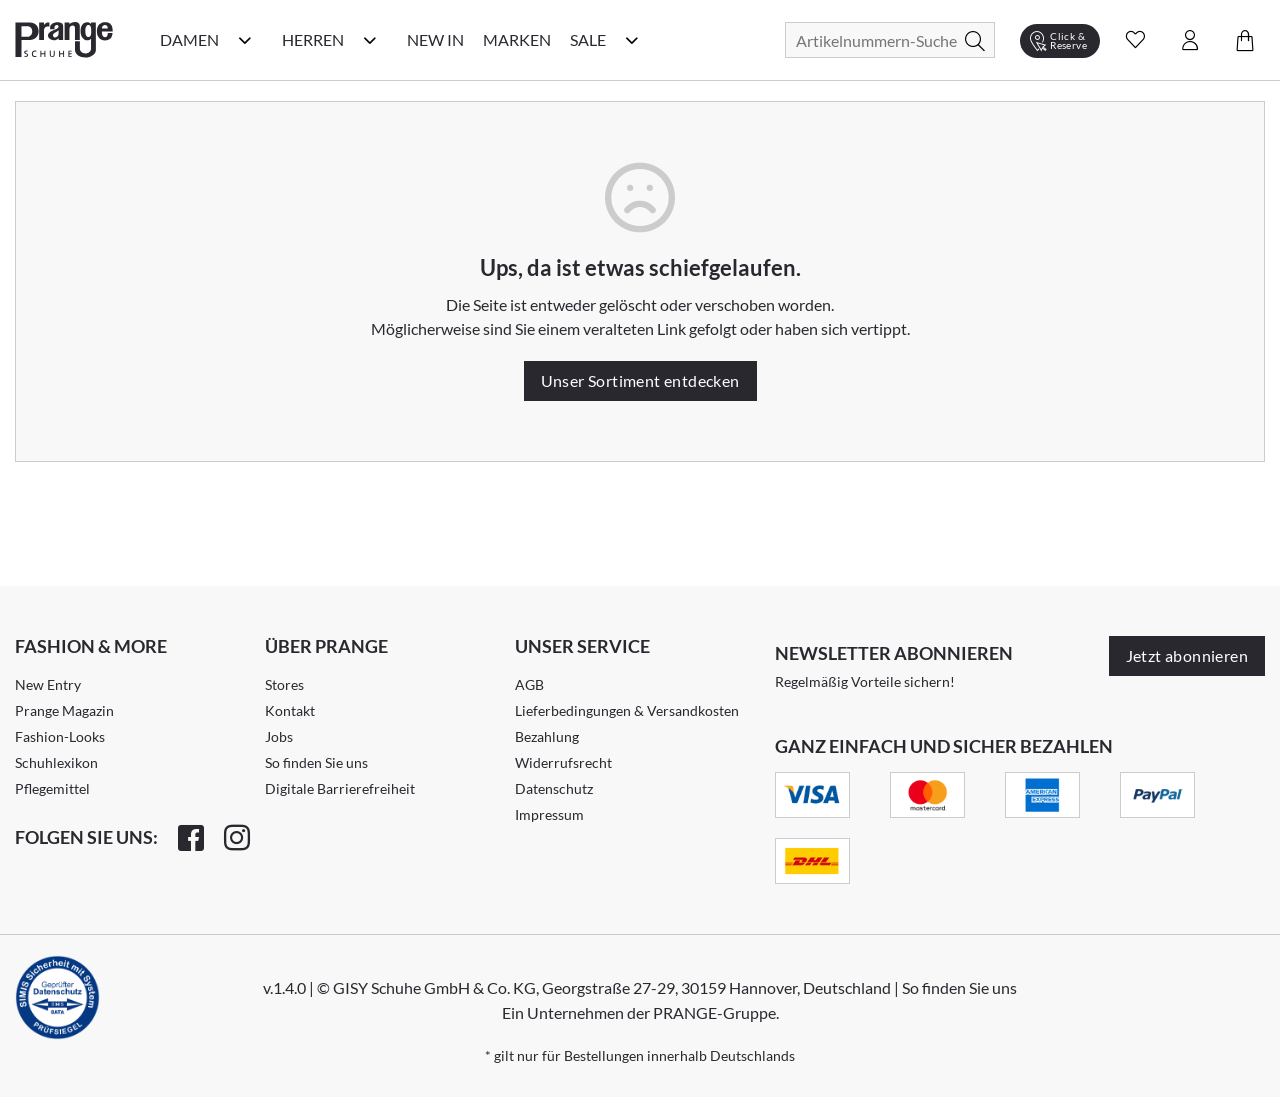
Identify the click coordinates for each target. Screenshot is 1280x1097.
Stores (284, 684)
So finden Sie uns (316, 762)
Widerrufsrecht (563, 762)
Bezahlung (547, 736)
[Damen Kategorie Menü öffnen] (245, 40)
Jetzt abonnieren (1187, 655)
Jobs (279, 736)
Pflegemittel (52, 788)
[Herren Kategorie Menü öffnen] (370, 40)
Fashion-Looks (60, 736)
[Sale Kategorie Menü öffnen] (632, 40)
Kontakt (290, 710)
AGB (529, 684)
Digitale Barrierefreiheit (340, 788)
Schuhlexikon (56, 762)
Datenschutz (554, 788)
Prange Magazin (64, 710)
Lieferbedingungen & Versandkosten (627, 710)
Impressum (549, 814)
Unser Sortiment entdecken (640, 380)
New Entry (48, 684)
